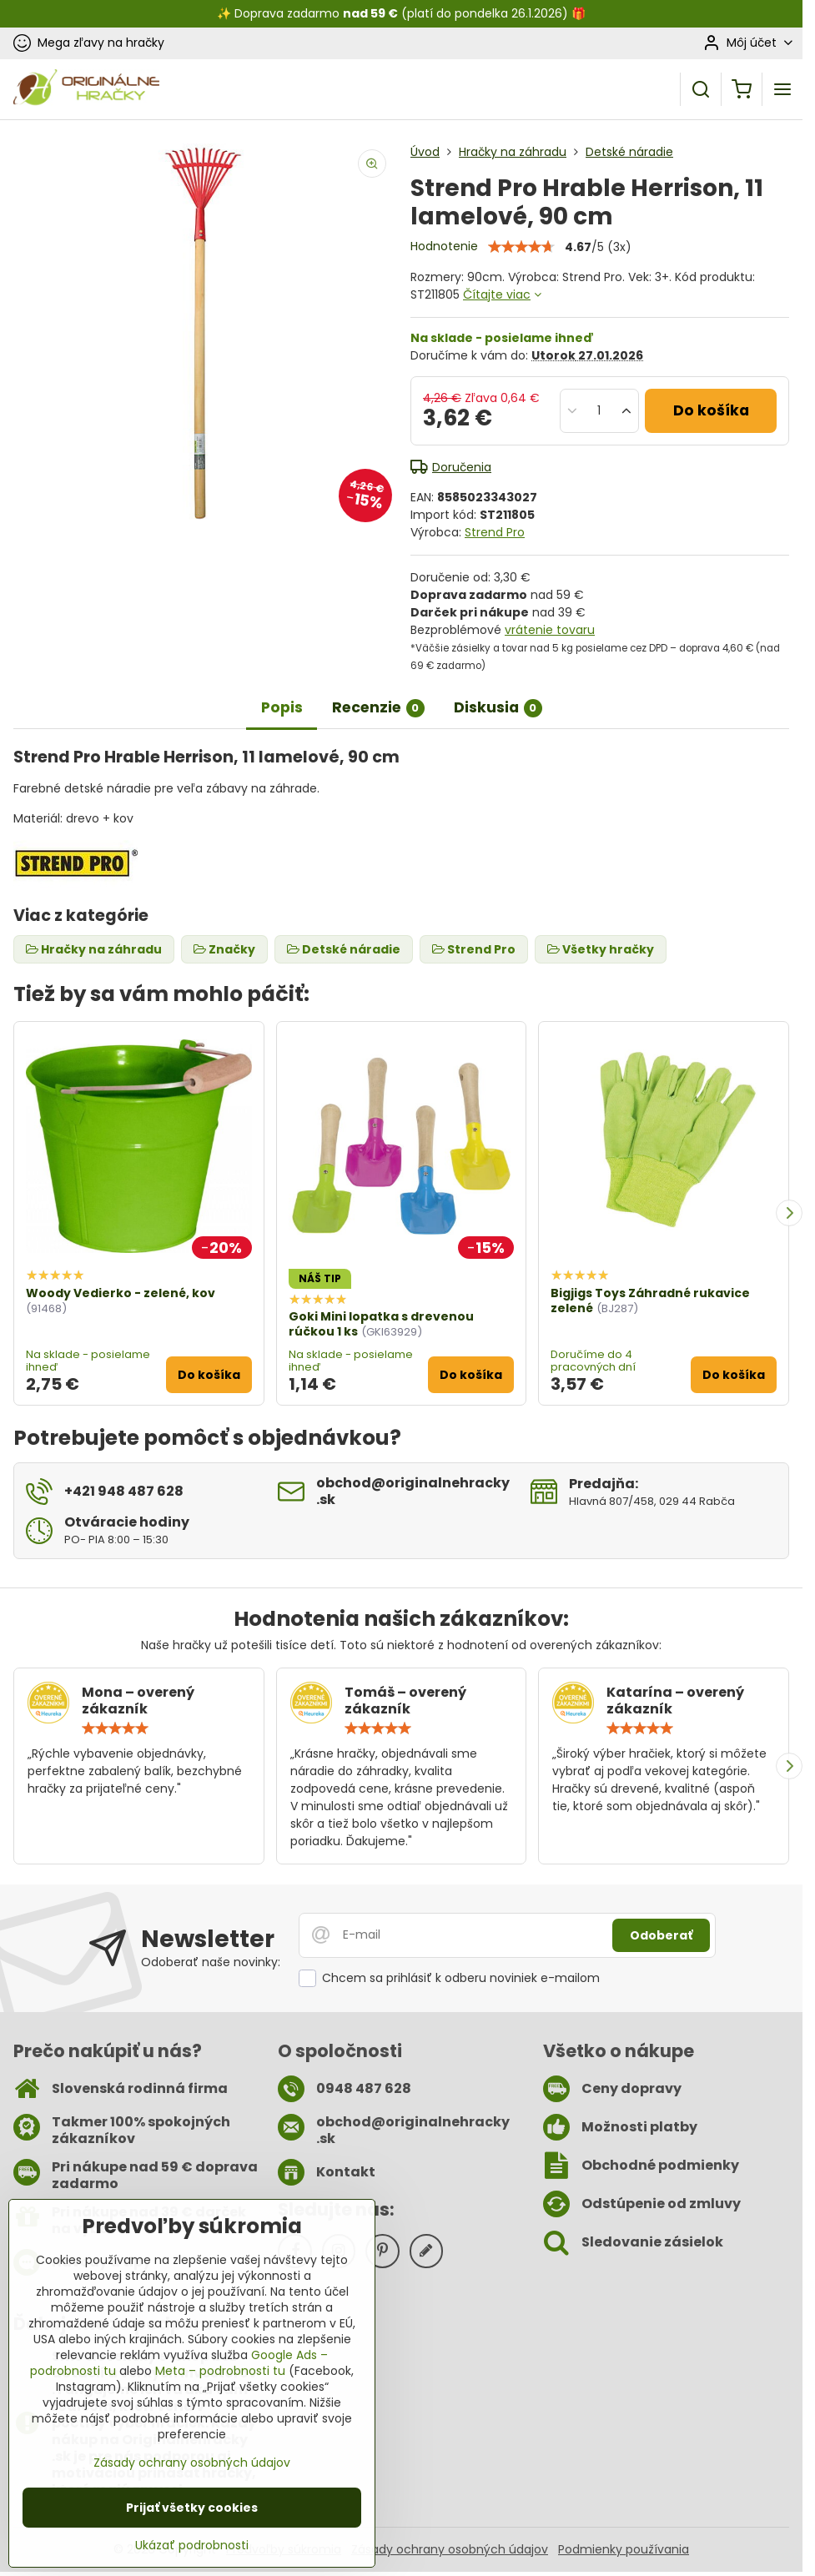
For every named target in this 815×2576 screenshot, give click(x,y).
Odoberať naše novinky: (210, 1962)
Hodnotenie (444, 246)
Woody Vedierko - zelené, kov (120, 1293)
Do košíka (711, 410)
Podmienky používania (623, 2549)
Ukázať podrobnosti (192, 2545)
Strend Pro (495, 532)
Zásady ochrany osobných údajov (449, 2549)
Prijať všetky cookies (192, 2507)
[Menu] (782, 89)
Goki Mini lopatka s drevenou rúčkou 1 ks (381, 1324)
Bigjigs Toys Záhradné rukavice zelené (650, 1300)
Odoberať (661, 1935)
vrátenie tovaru (550, 629)
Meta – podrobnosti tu (220, 2370)
